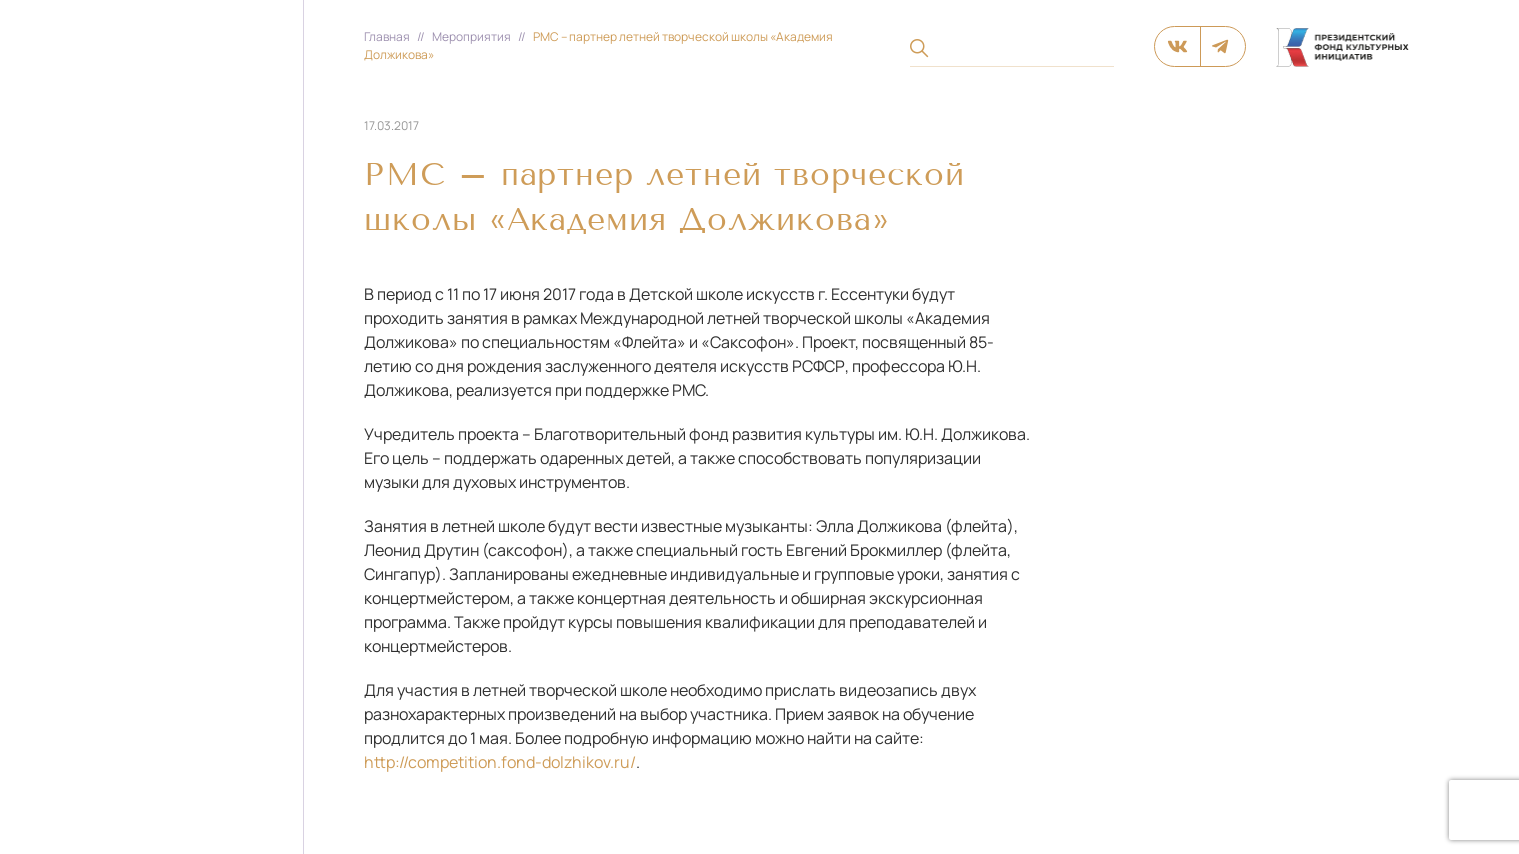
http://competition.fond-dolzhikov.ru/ (500, 762)
